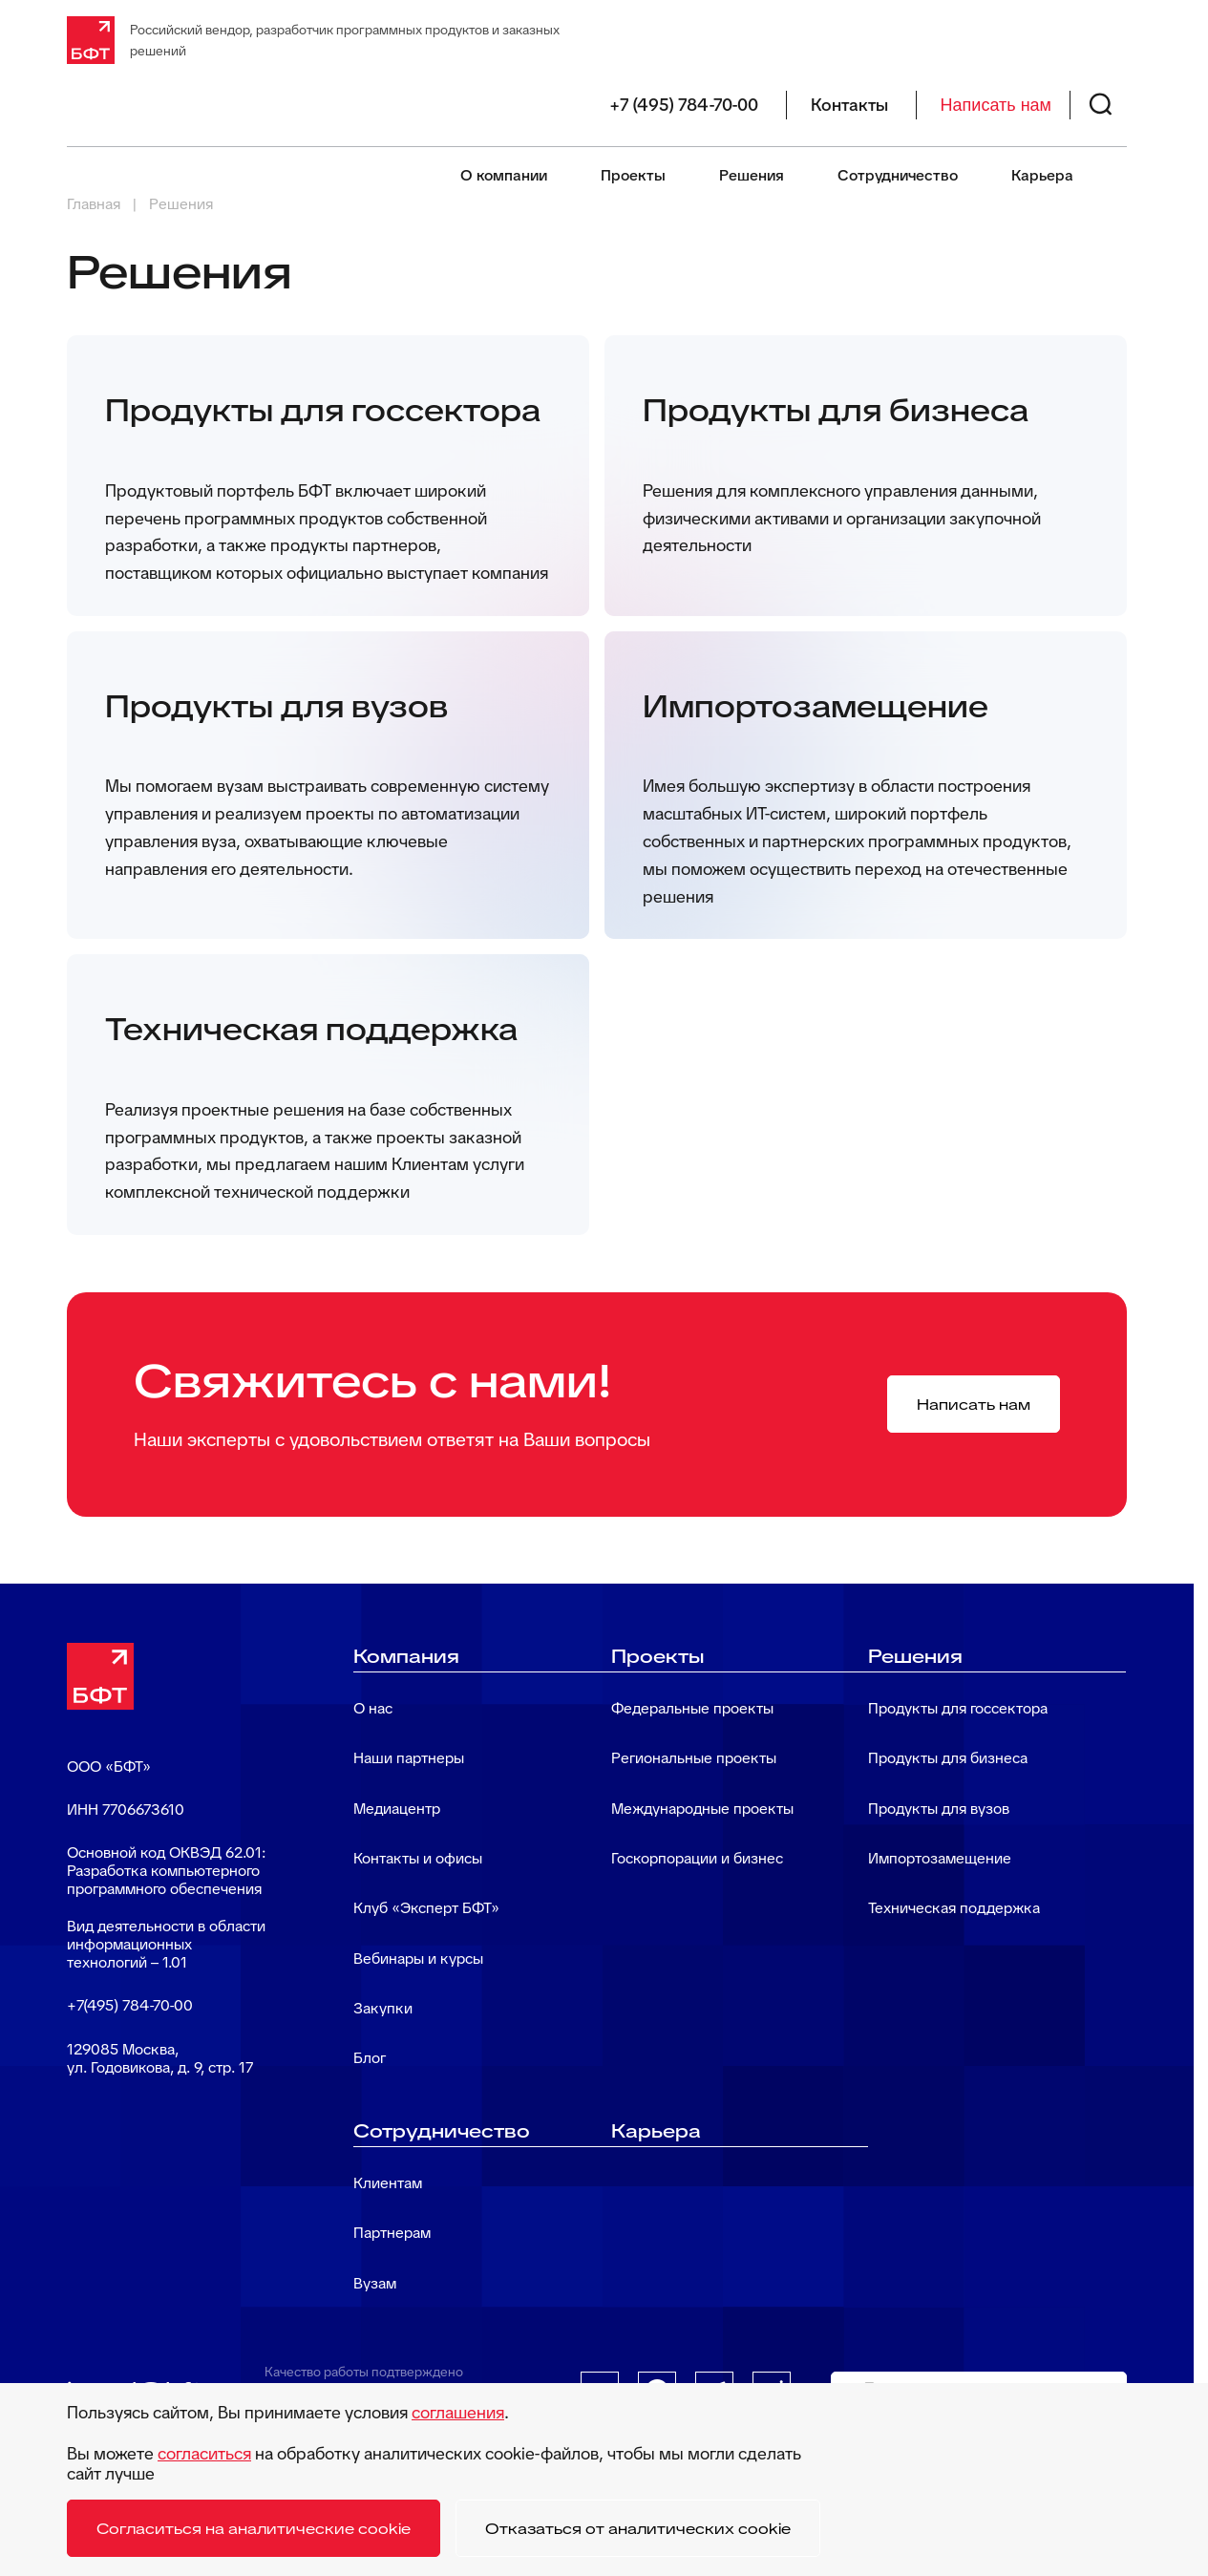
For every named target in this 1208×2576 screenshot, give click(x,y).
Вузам (374, 2283)
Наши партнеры (408, 1758)
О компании (503, 175)
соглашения (458, 2412)
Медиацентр (396, 1809)
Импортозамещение (939, 1858)
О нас (372, 1708)
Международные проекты (702, 1809)
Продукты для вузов (938, 1809)
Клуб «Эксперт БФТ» (426, 1908)
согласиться (204, 2453)
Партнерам (392, 2233)
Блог (369, 2058)
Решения (751, 175)
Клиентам (387, 2183)
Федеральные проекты (692, 1708)
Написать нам (996, 105)
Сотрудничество (897, 175)
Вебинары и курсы (418, 1958)
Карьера (1042, 175)
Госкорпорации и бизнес (697, 1858)
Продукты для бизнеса (948, 1758)
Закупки (383, 2008)
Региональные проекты (693, 1758)
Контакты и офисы (417, 1858)
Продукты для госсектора (958, 1708)
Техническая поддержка (954, 1908)
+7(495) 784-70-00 (130, 2005)
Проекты (633, 175)
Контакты (849, 105)
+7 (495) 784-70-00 (683, 105)
